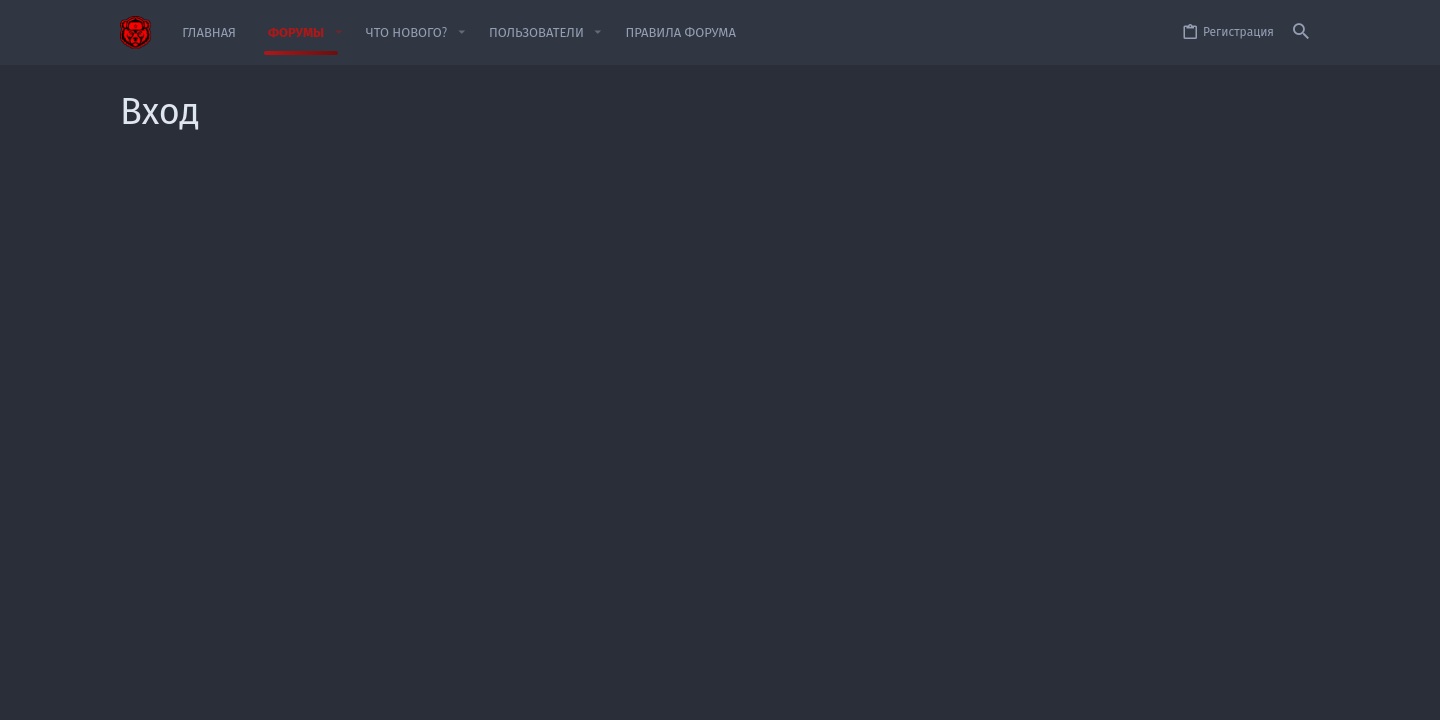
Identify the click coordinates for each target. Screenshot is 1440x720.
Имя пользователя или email (410, 266)
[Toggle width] (134, 693)
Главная (1255, 692)
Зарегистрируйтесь (815, 505)
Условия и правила (915, 692)
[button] (338, 32)
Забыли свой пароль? (596, 354)
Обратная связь (806, 692)
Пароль (474, 329)
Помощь (1198, 692)
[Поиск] (1301, 32)
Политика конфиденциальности (1072, 692)
